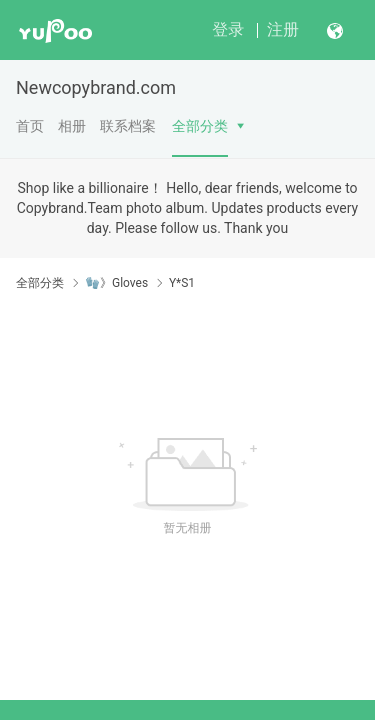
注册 (283, 29)
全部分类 (200, 126)
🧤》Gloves (116, 283)
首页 (30, 126)
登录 (228, 29)
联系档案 (128, 126)
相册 (72, 126)
